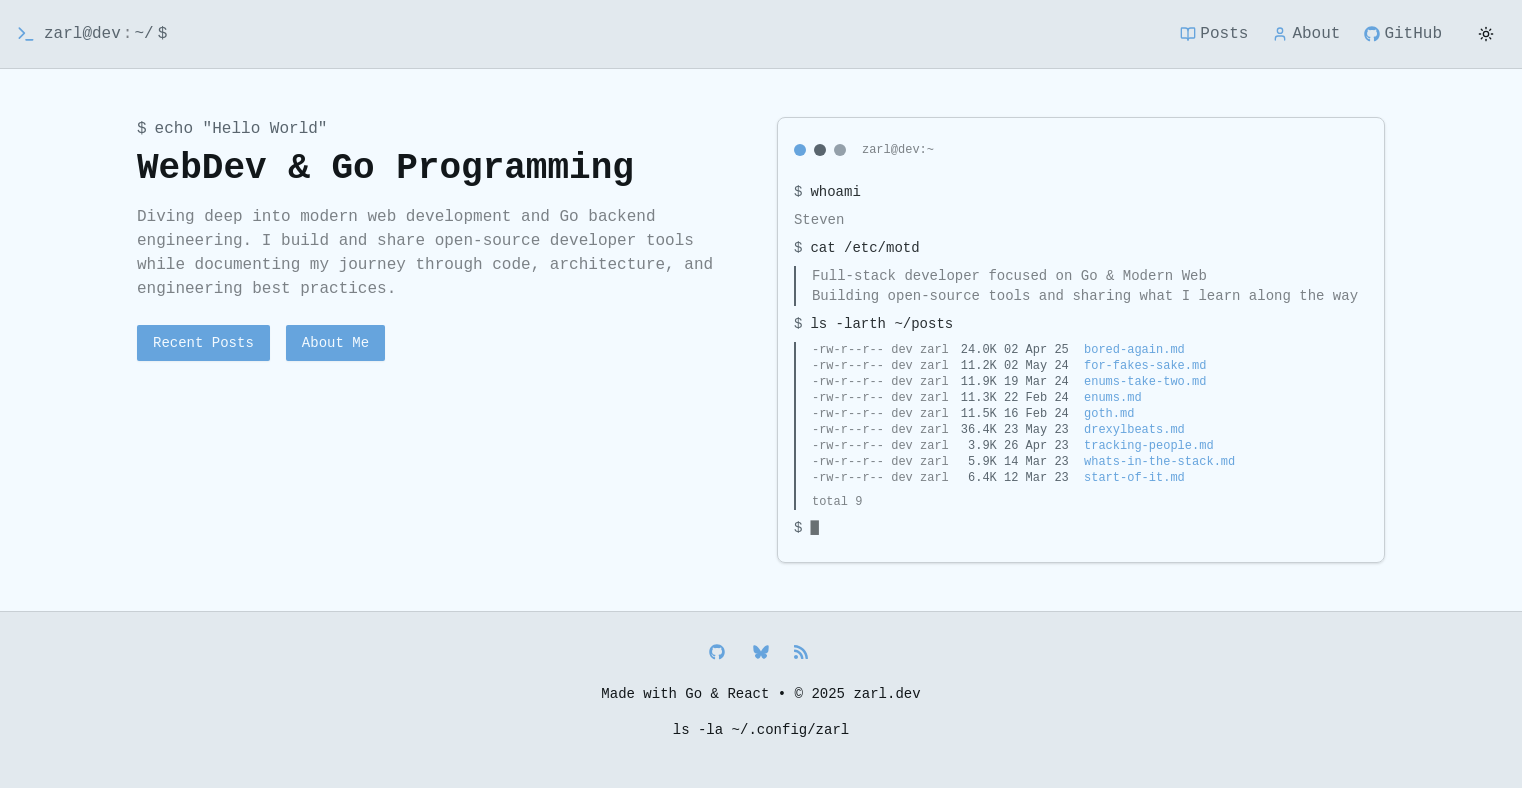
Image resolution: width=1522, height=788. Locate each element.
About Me (335, 343)
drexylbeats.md (1134, 430)
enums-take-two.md (1145, 382)
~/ (143, 34)
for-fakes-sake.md (1145, 366)
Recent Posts (203, 343)
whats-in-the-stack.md (1159, 462)
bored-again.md (1134, 350)
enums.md (1113, 398)
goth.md (1109, 414)
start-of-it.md (1134, 478)
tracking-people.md (1149, 446)
